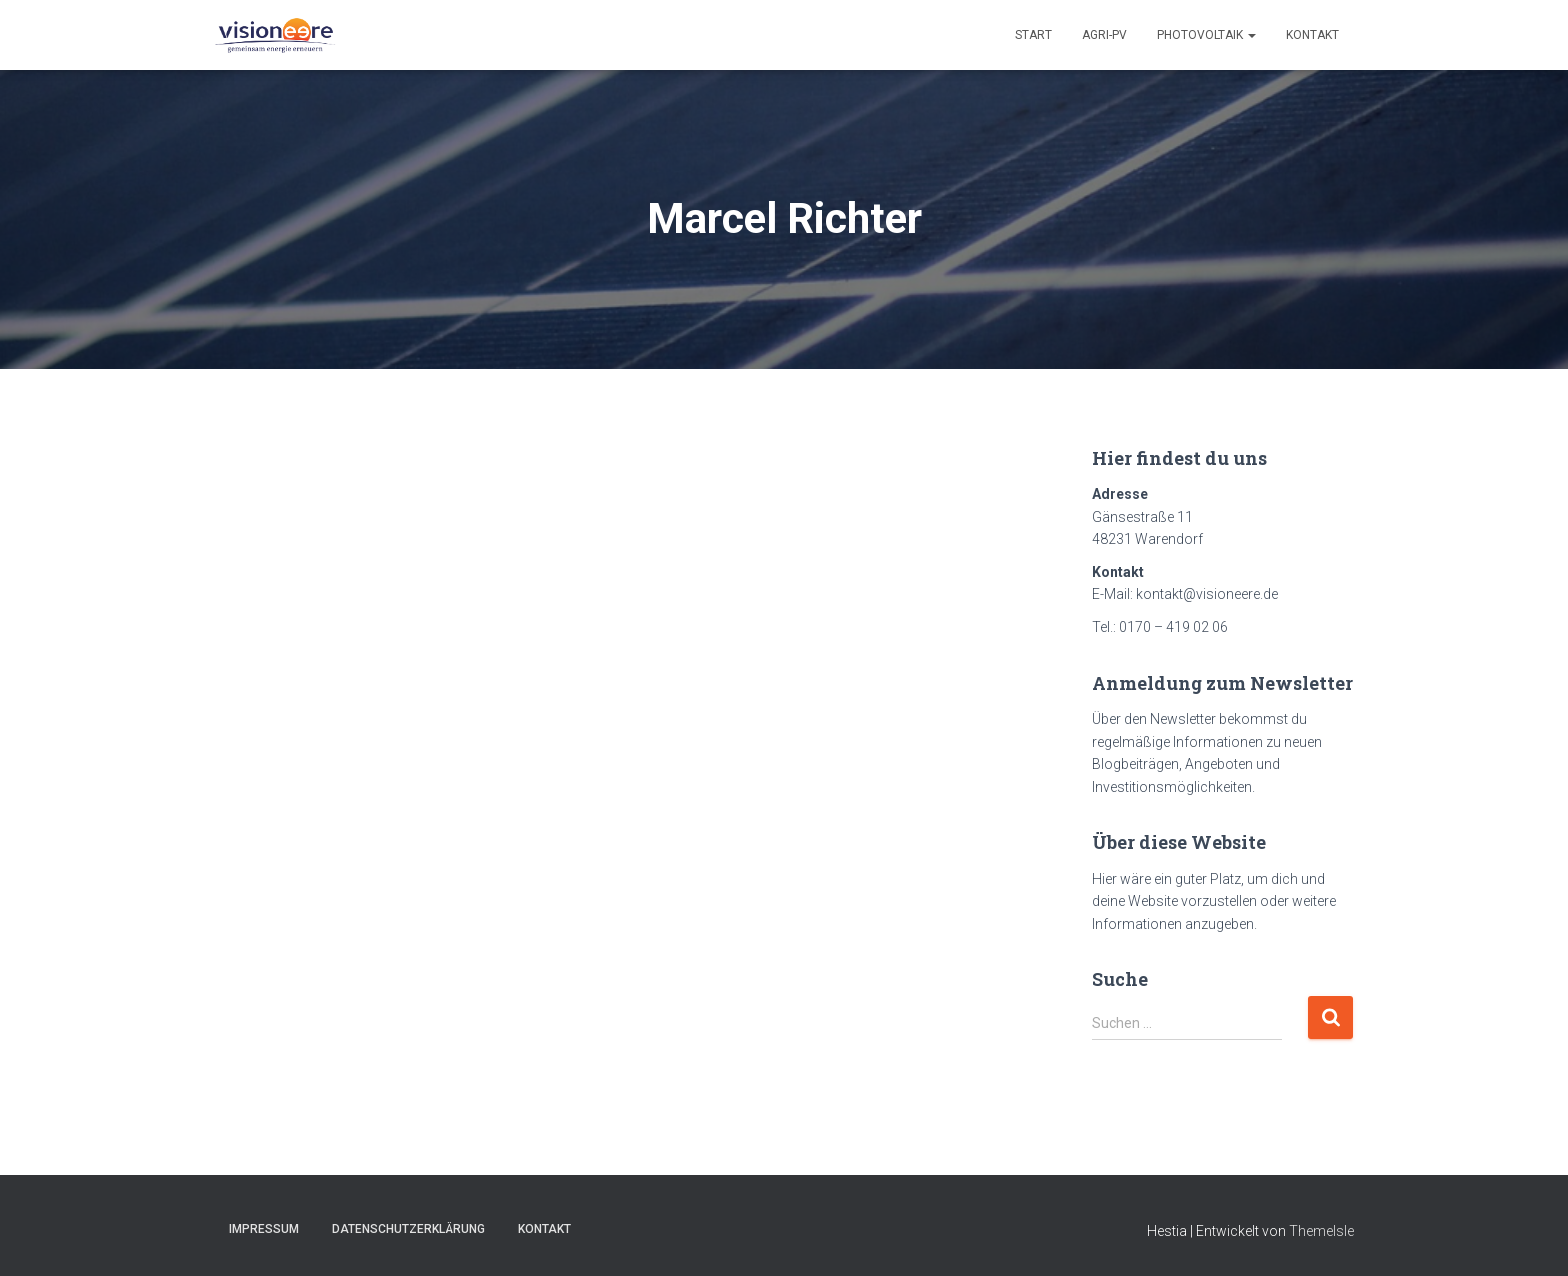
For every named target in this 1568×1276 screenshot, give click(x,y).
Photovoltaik (1206, 35)
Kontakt (1312, 35)
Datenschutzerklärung (408, 1229)
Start (1033, 35)
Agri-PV (1104, 35)
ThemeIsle (1321, 1231)
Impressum (264, 1229)
